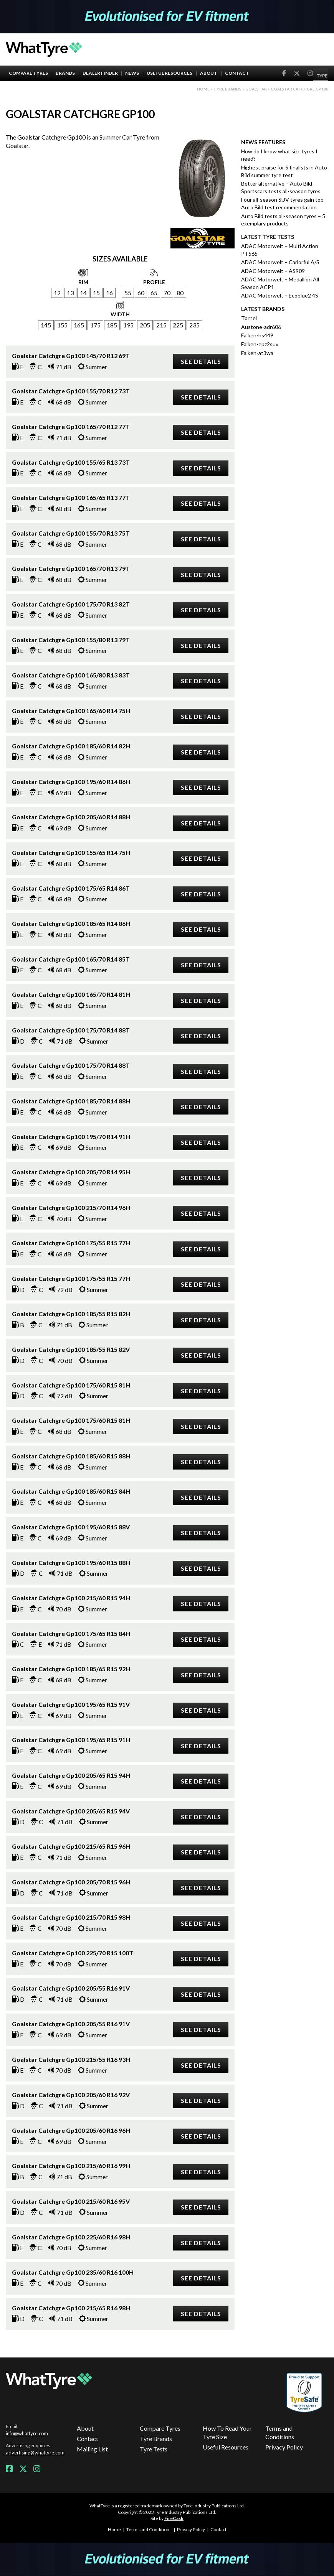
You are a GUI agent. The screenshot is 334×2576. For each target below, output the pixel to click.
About (208, 73)
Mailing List (92, 2449)
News (132, 73)
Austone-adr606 (261, 327)
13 (70, 292)
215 (161, 325)
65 (153, 292)
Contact (237, 73)
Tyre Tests (153, 2449)
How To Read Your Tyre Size (227, 2432)
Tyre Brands (156, 2438)
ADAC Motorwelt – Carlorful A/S (280, 262)
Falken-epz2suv (259, 344)
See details (201, 361)
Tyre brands (227, 89)
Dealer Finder (100, 73)
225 (178, 325)
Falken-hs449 (257, 335)
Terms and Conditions (279, 2432)
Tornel (249, 318)
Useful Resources (169, 73)
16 (109, 292)
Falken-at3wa (257, 353)
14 (83, 292)
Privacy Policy (284, 2447)
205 (145, 325)
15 (96, 292)
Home (203, 89)
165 (79, 325)
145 (46, 325)
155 (62, 325)
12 (57, 292)
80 (180, 292)
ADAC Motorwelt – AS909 (273, 271)
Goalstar (256, 89)
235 (194, 325)
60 (140, 292)
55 (127, 292)
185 (112, 325)
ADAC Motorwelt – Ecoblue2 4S (279, 295)
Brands (65, 73)
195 (128, 325)
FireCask (174, 2518)
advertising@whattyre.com (35, 2452)
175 (95, 325)
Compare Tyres (28, 73)
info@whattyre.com (27, 2433)
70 (167, 292)
